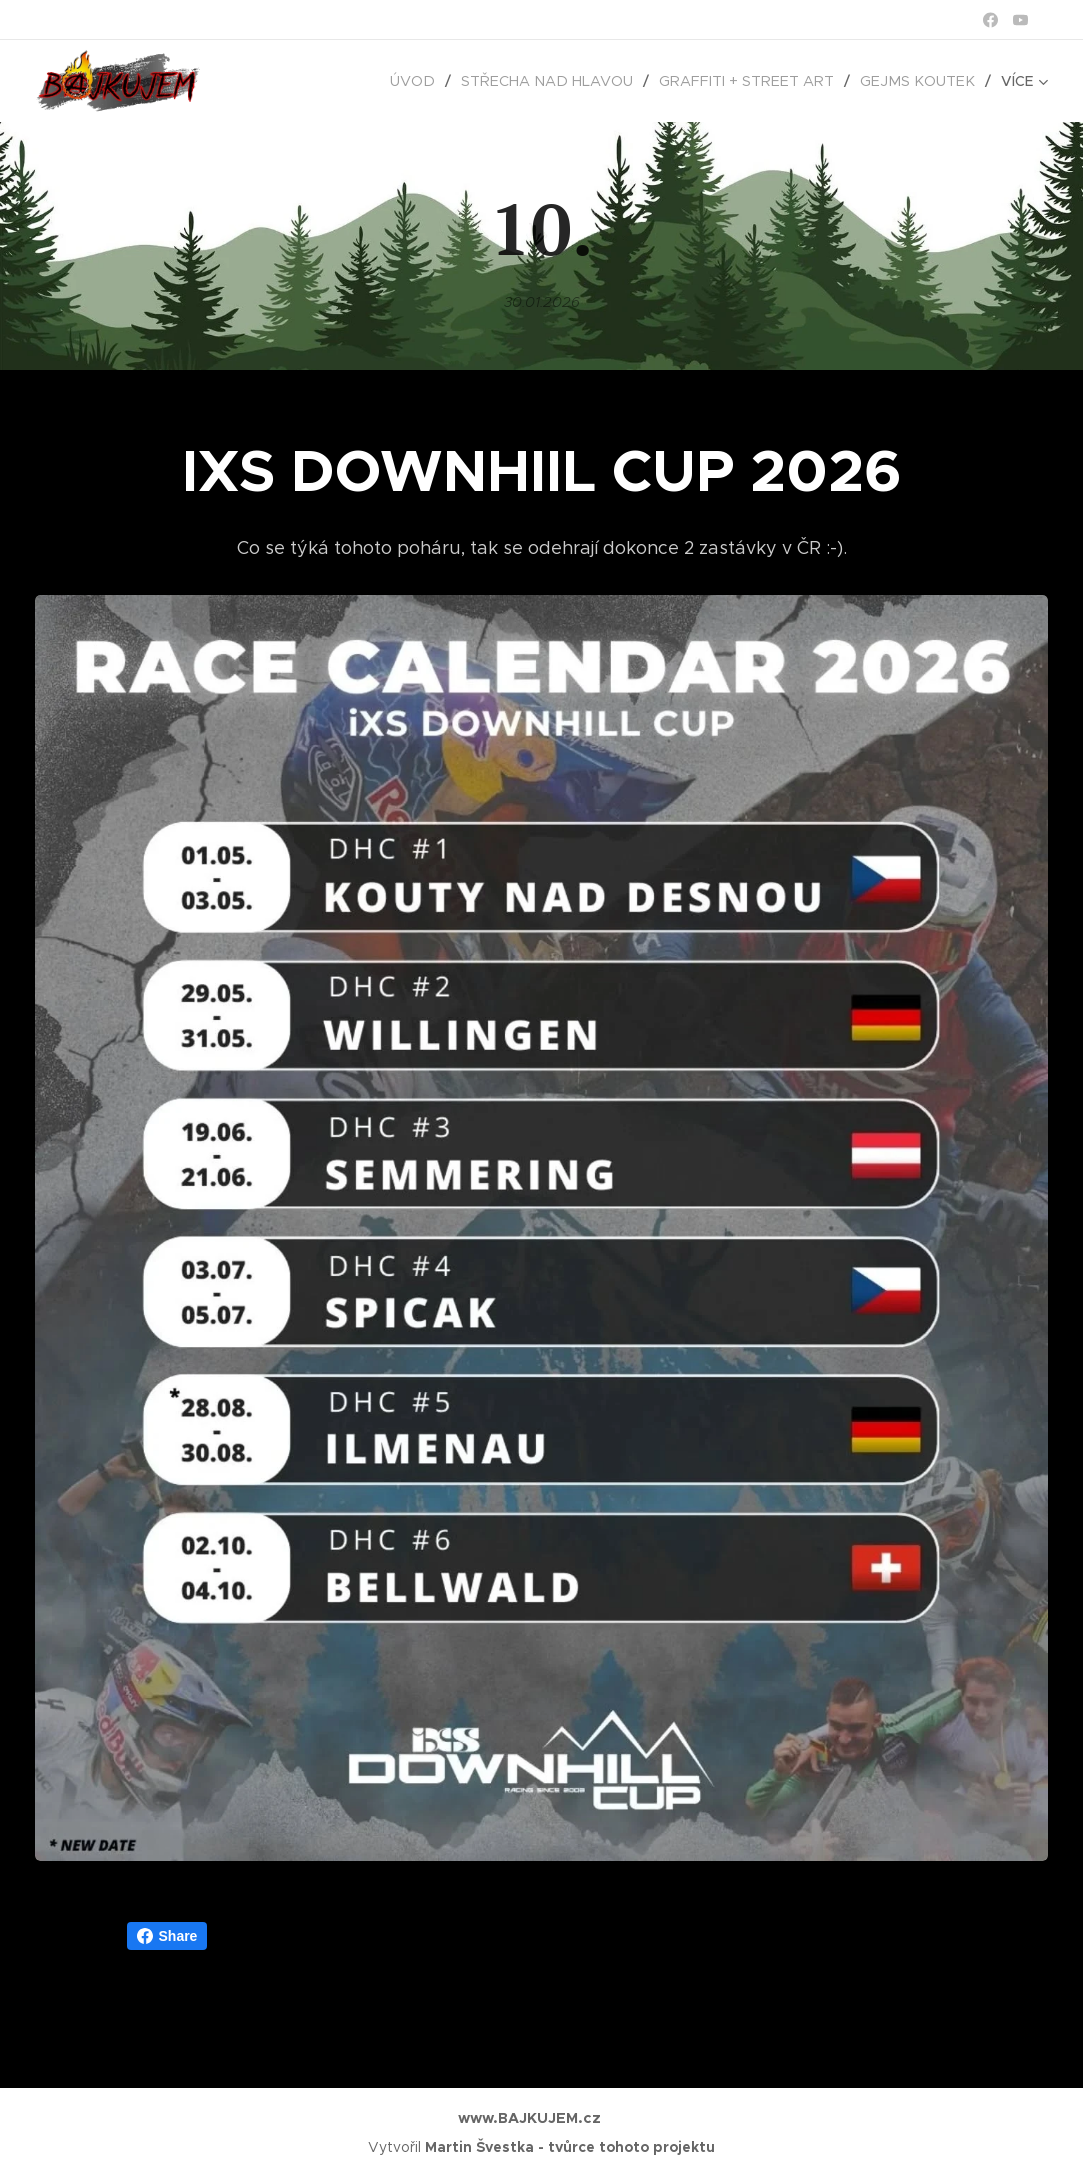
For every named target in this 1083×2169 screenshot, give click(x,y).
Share (167, 1936)
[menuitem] (440, 81)
